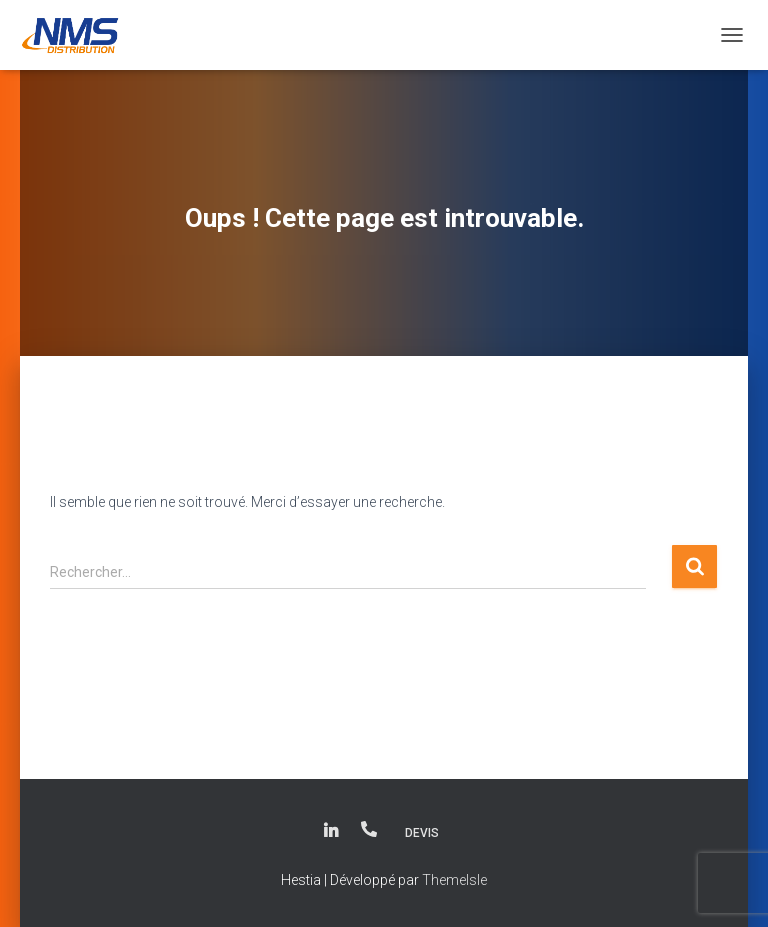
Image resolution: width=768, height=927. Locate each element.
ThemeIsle (454, 880)
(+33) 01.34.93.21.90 (369, 829)
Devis (422, 833)
